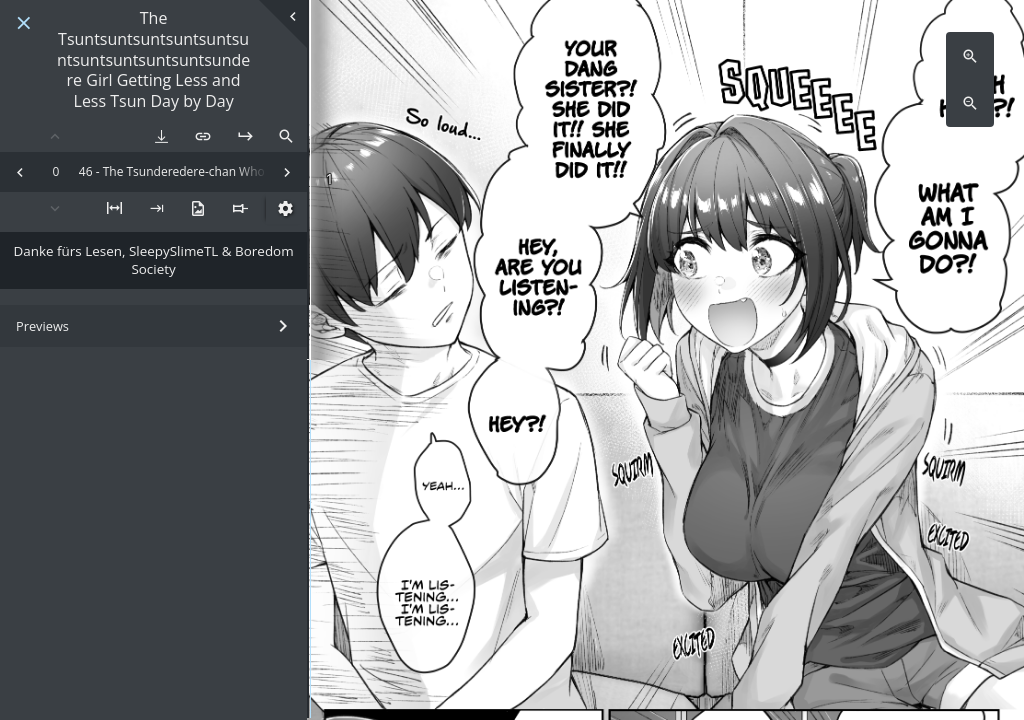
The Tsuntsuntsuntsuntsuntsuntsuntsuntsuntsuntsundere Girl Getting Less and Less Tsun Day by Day (153, 60)
